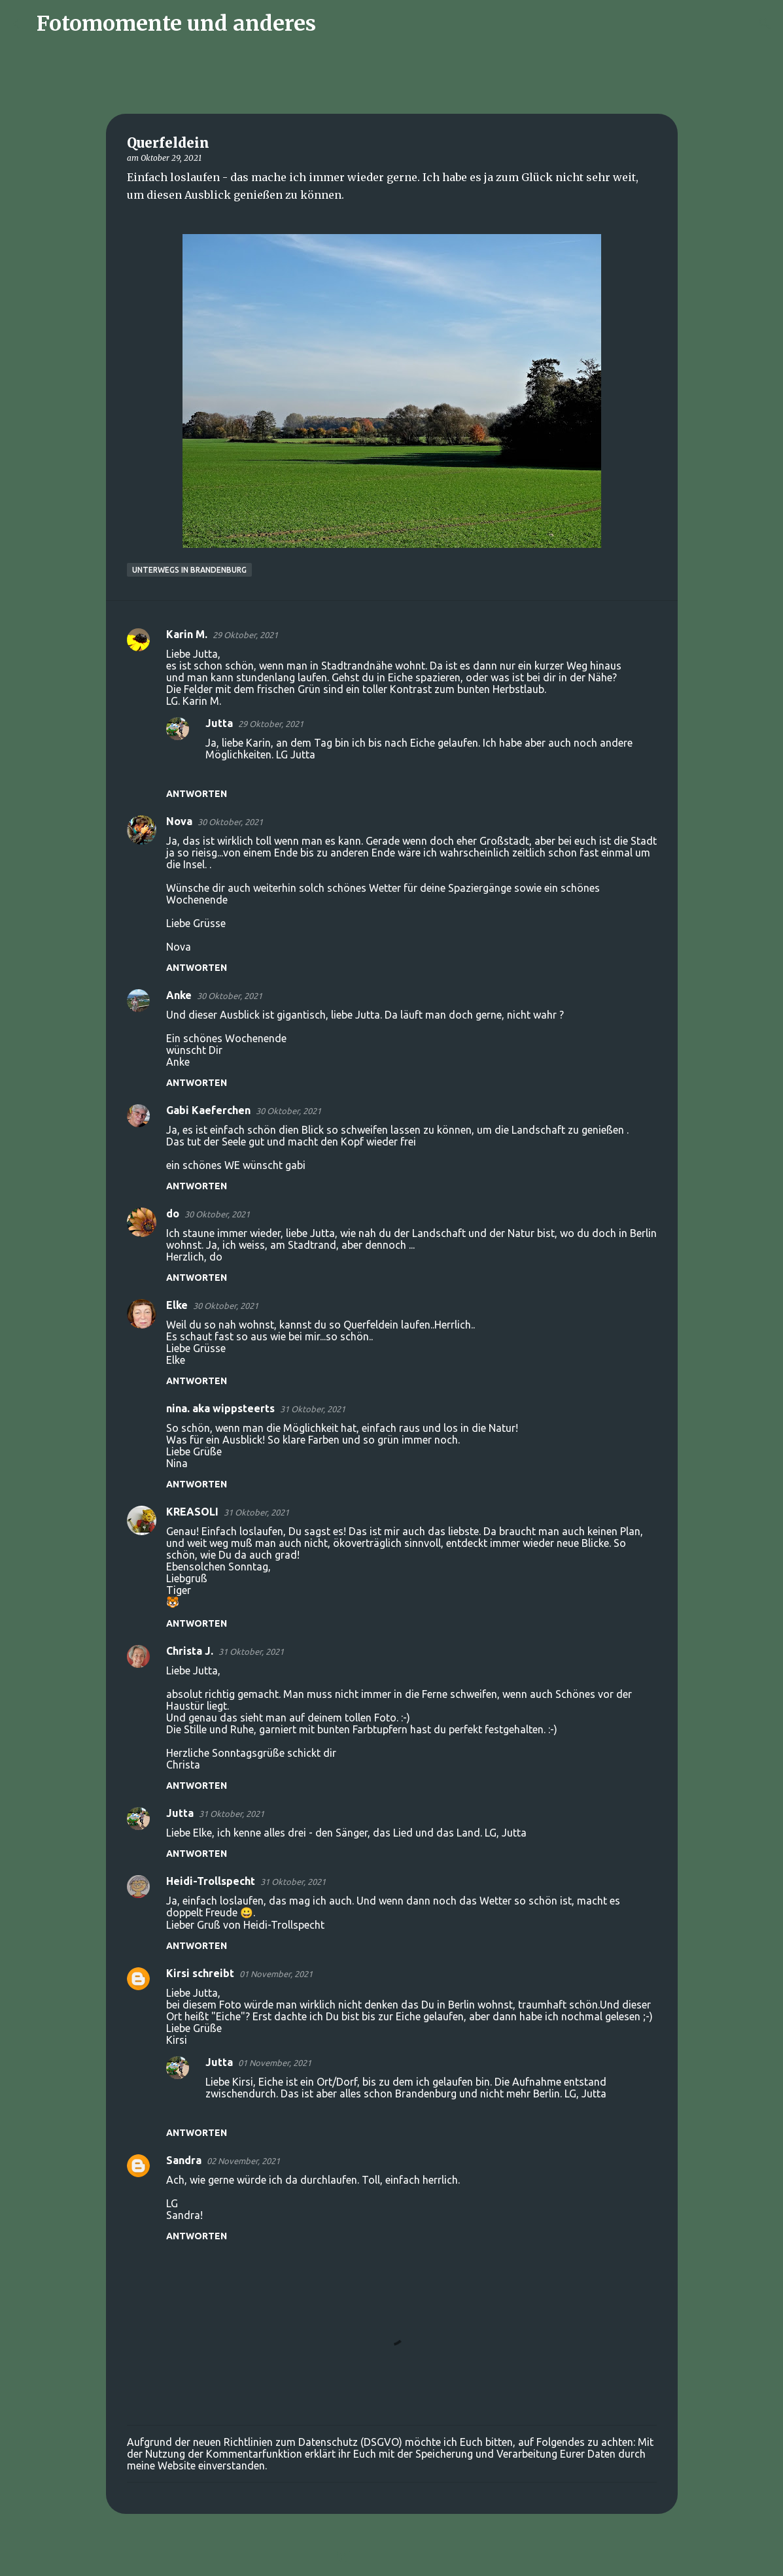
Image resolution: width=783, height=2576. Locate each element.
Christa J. (189, 1651)
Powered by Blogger (392, 2558)
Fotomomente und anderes (176, 23)
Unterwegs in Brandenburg (189, 570)
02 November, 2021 (243, 2160)
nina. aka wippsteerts (220, 1408)
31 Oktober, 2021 (312, 1409)
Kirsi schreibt (200, 1973)
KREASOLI (192, 1511)
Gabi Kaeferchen (208, 1110)
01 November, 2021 (276, 1973)
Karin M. (186, 634)
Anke (179, 995)
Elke (177, 1305)
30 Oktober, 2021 (230, 821)
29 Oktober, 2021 (245, 634)
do (172, 1213)
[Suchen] (334, 23)
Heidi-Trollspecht (210, 1881)
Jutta (219, 723)
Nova (179, 821)
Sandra (183, 2160)
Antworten (196, 793)
